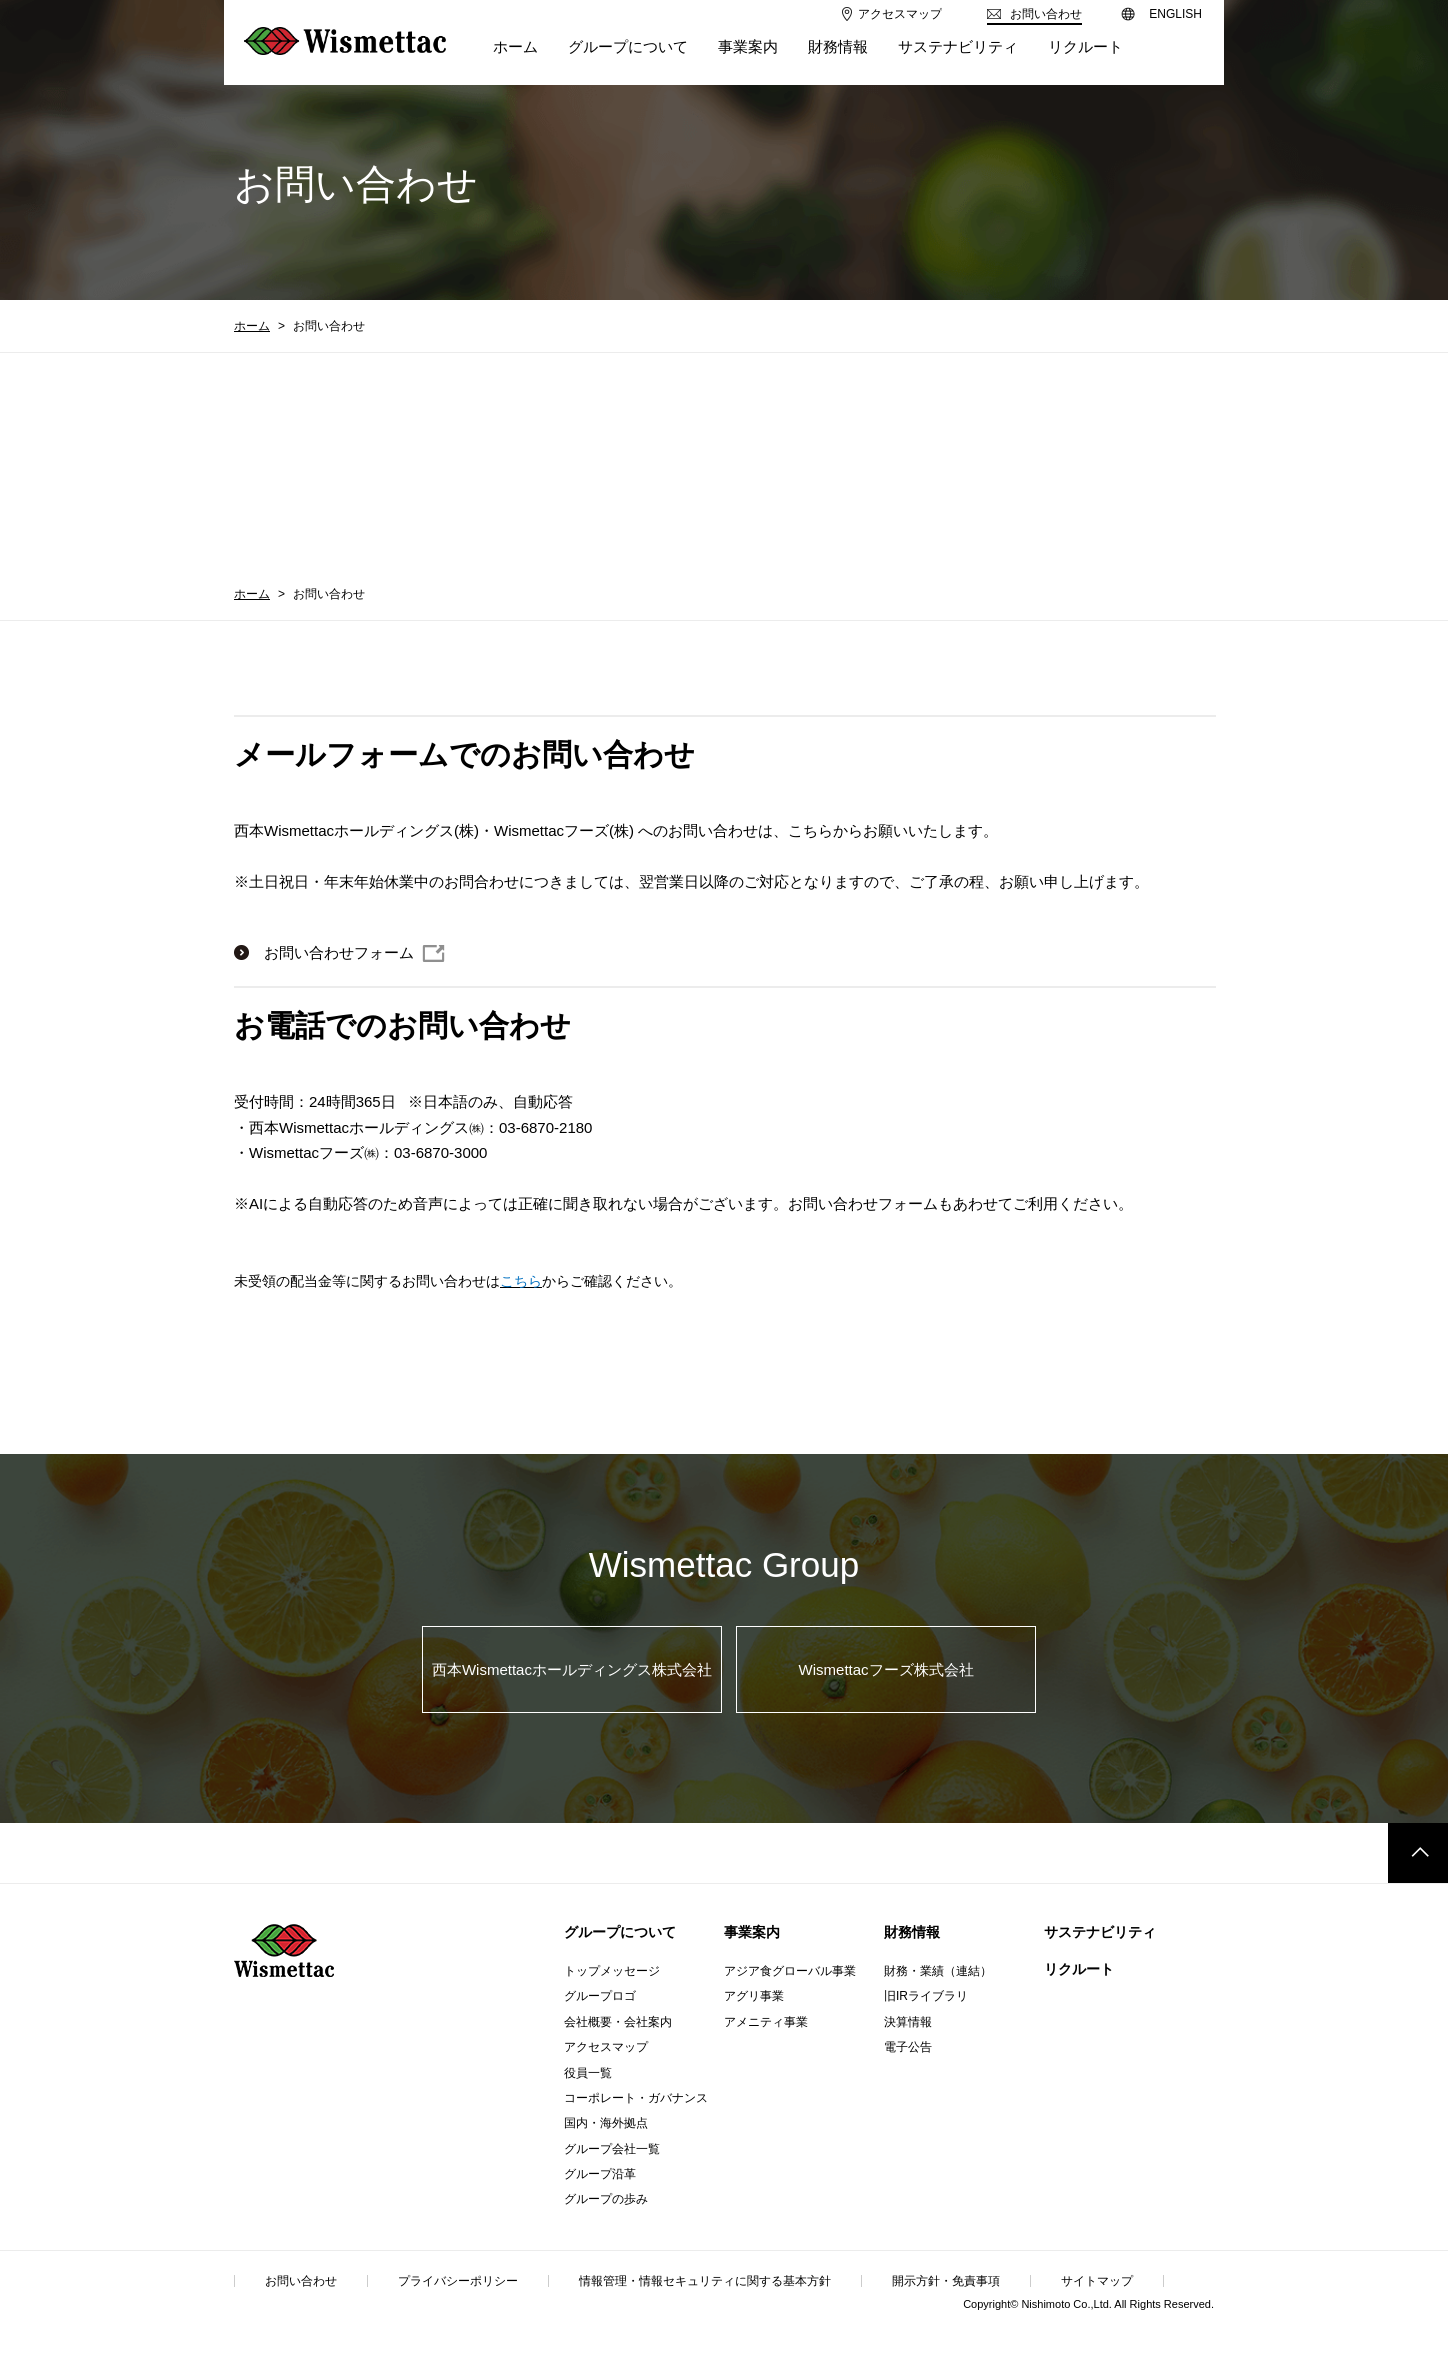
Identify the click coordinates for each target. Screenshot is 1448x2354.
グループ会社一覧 (612, 2149)
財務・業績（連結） (938, 1971)
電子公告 (908, 2047)
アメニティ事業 (766, 2022)
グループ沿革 (600, 2174)
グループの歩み (606, 2199)
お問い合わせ (301, 2281)
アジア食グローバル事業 (790, 1971)
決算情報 (908, 2022)
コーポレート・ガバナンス (636, 2098)
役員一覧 (588, 2073)
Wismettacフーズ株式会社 (886, 1669)
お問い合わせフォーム (339, 952)
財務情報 (912, 1932)
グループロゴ (600, 1996)
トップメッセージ (612, 1971)
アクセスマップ (606, 2047)
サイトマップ (1097, 2281)
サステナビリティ (1100, 1932)
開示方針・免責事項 (946, 2281)
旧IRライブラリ (926, 1996)
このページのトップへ (1418, 1853)
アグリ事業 (754, 1996)
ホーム (252, 326)
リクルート (1079, 1969)
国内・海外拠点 (606, 2123)
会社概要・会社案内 (618, 2022)
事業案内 (752, 1932)
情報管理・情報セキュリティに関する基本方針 (705, 2281)
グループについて (620, 1932)
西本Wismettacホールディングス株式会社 (572, 1669)
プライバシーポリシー (458, 2281)
